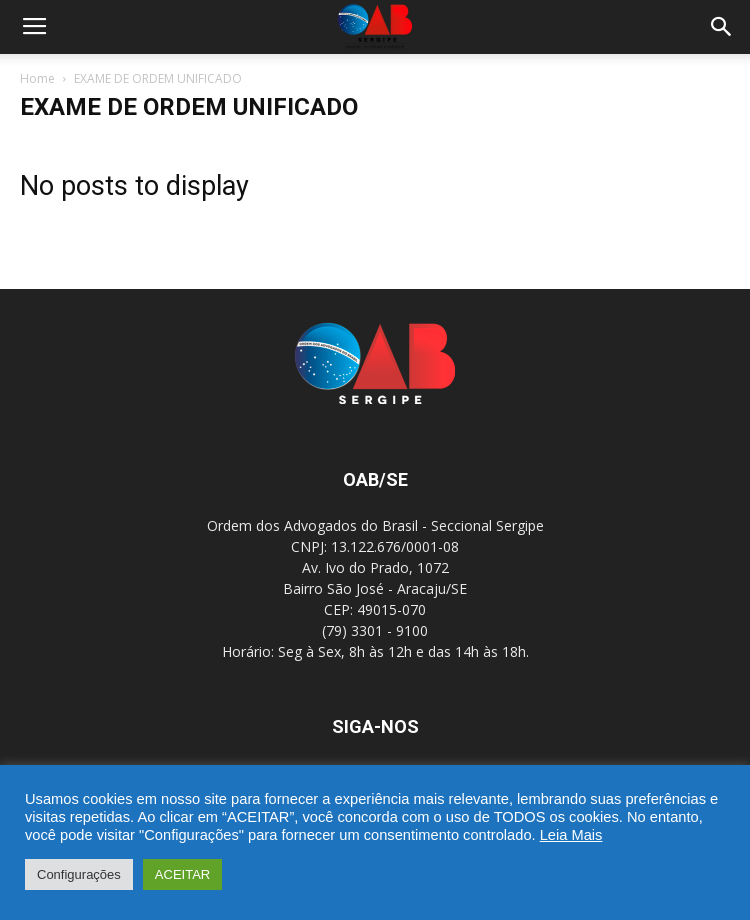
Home (37, 78)
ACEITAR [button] (182, 874)
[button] (722, 27)
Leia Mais (571, 835)
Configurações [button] (79, 874)
